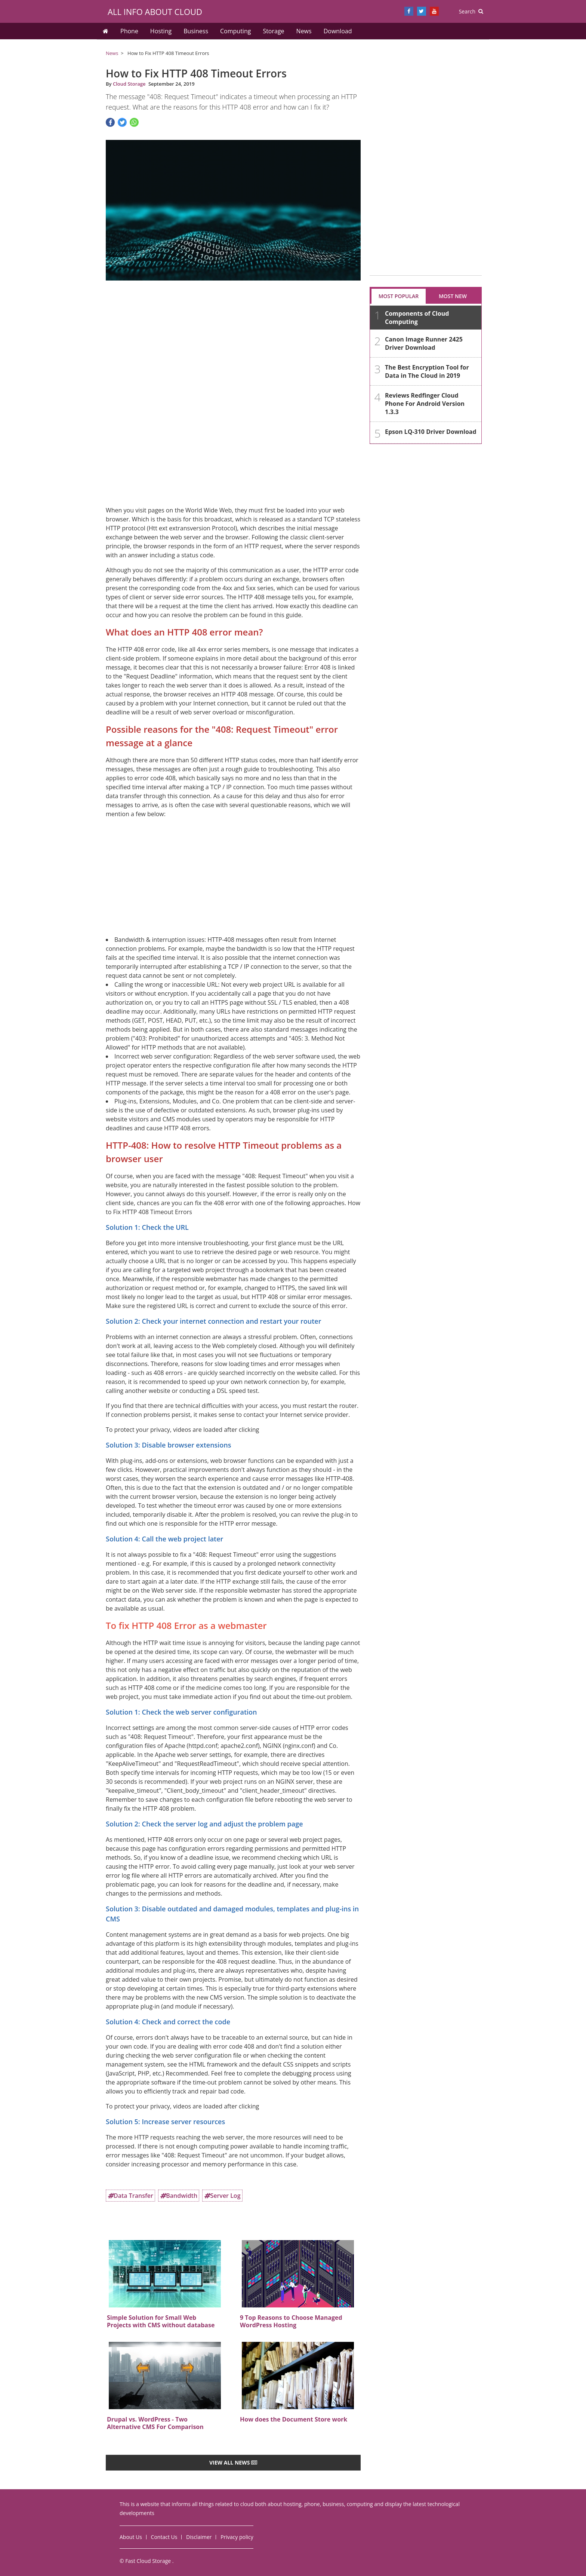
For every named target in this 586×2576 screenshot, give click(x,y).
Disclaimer (199, 2536)
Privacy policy (236, 2536)
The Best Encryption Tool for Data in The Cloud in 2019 (427, 371)
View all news (233, 2462)
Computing (235, 31)
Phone (129, 31)
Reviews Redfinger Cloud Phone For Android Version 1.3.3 (425, 403)
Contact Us (164, 2536)
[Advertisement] (233, 333)
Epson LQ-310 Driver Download (430, 432)
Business (195, 31)
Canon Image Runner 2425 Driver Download (424, 343)
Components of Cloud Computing (417, 317)
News (304, 31)
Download (338, 31)
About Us (131, 2536)
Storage (273, 31)
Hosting (161, 31)
